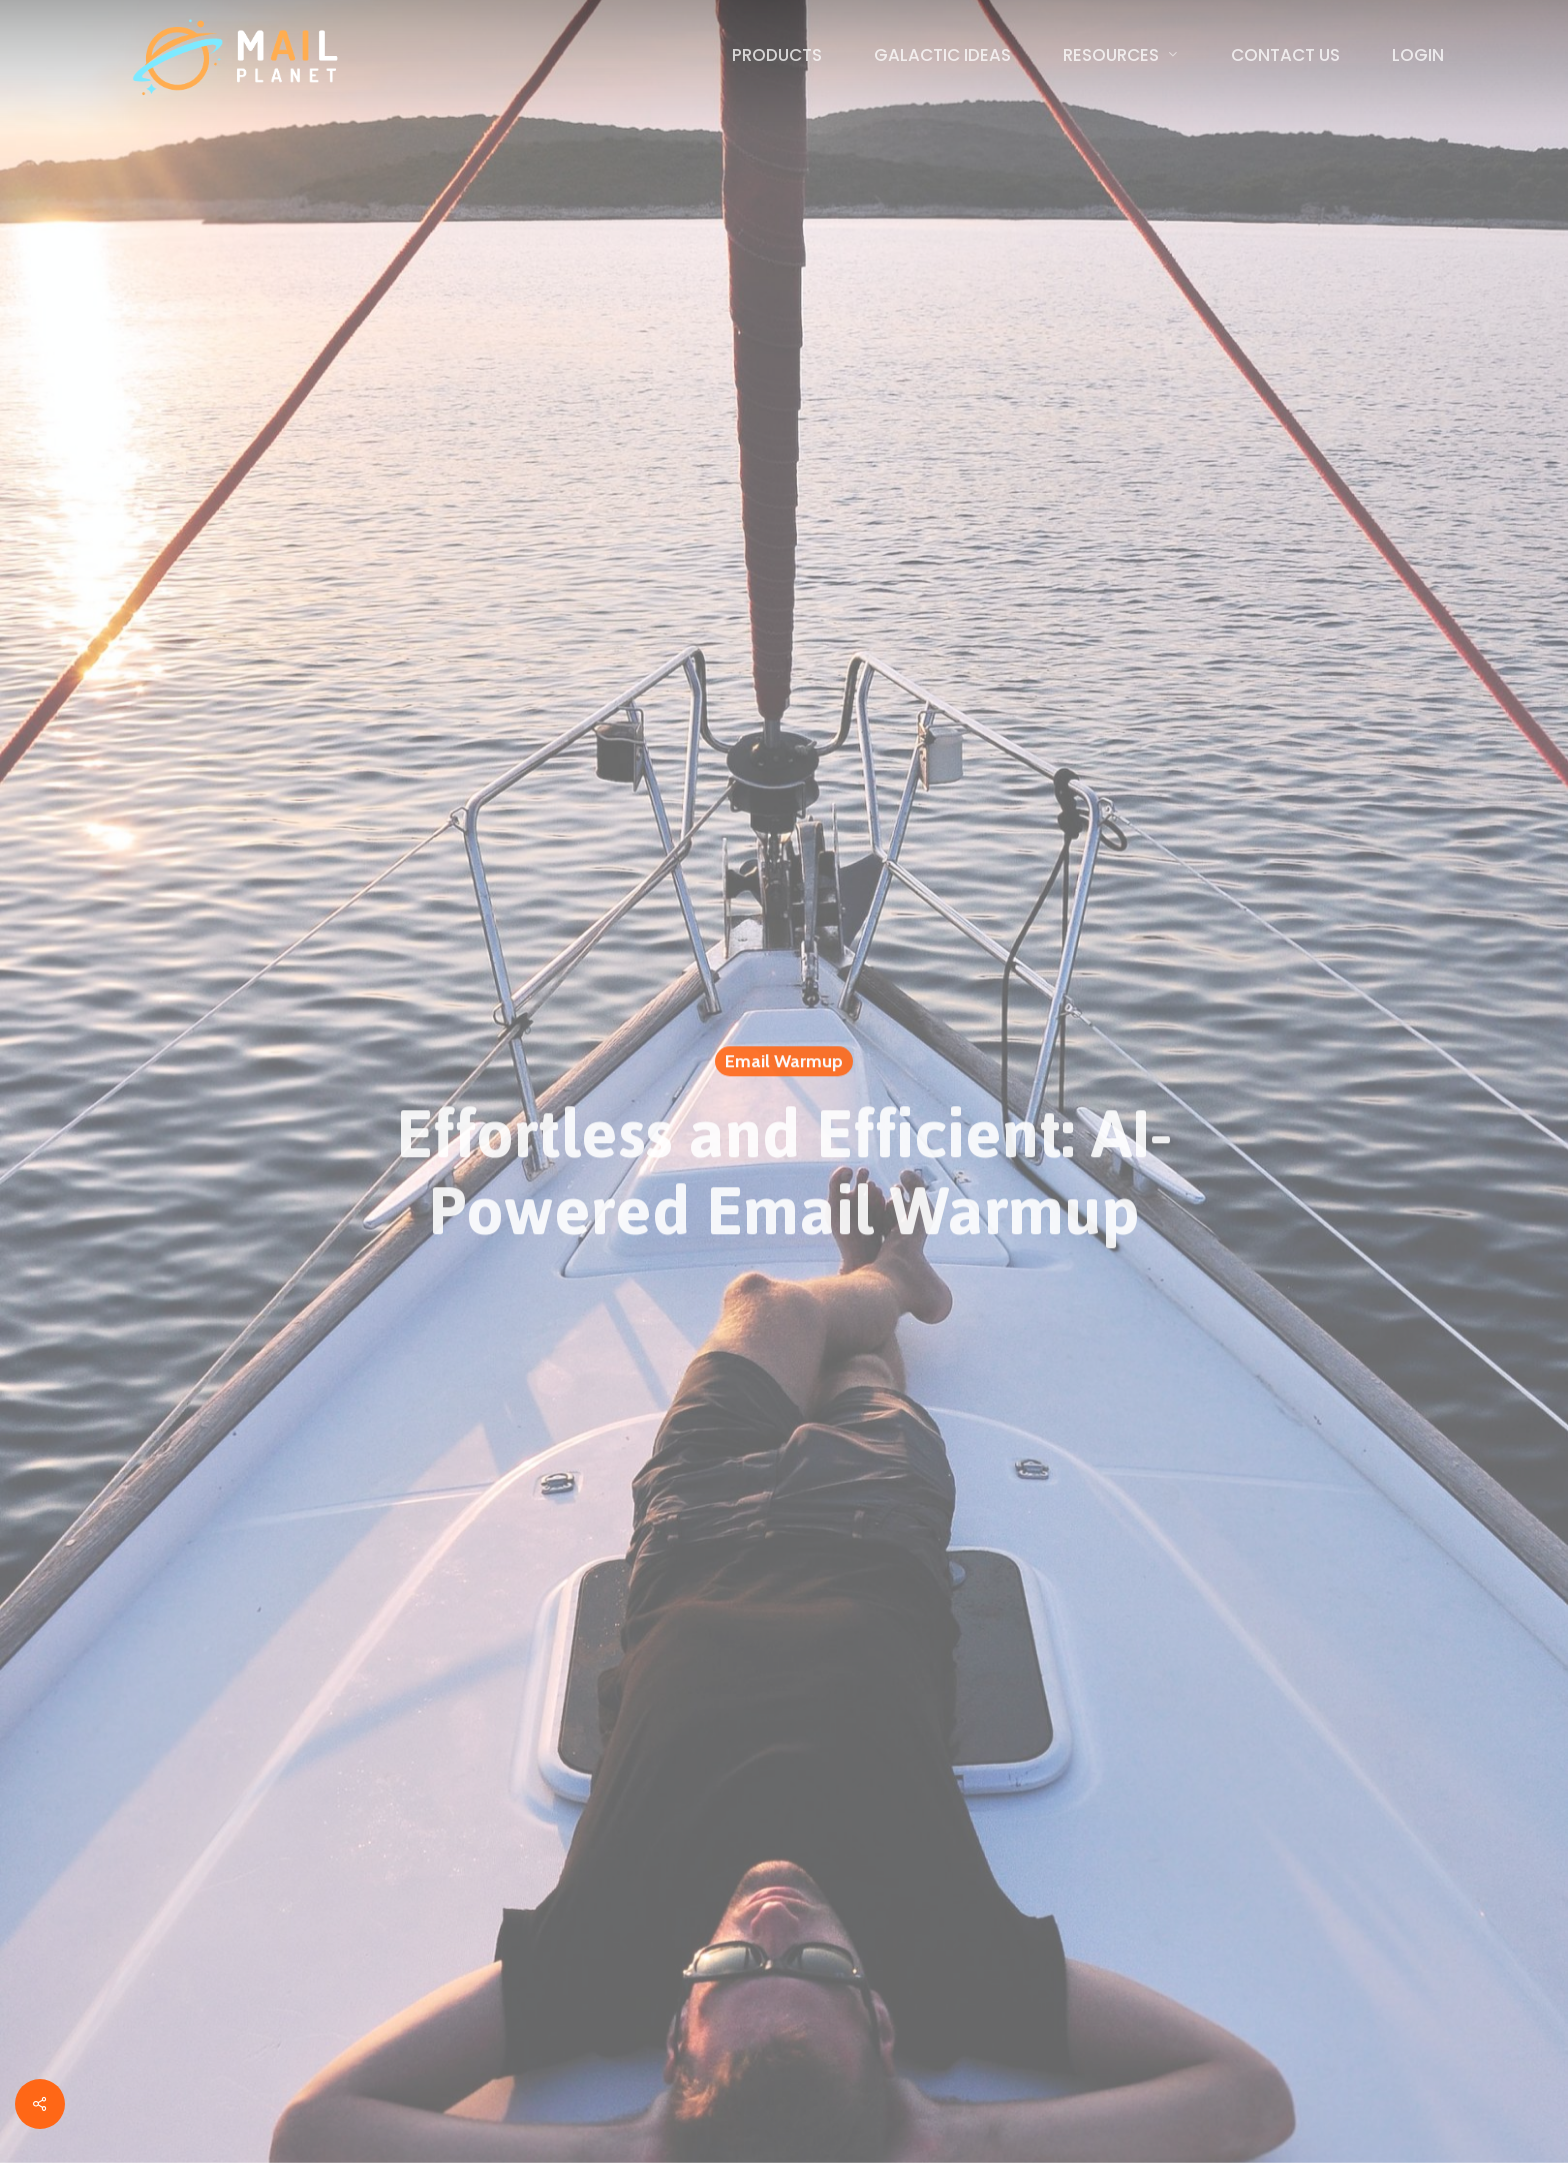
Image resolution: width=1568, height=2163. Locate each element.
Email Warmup (784, 1065)
